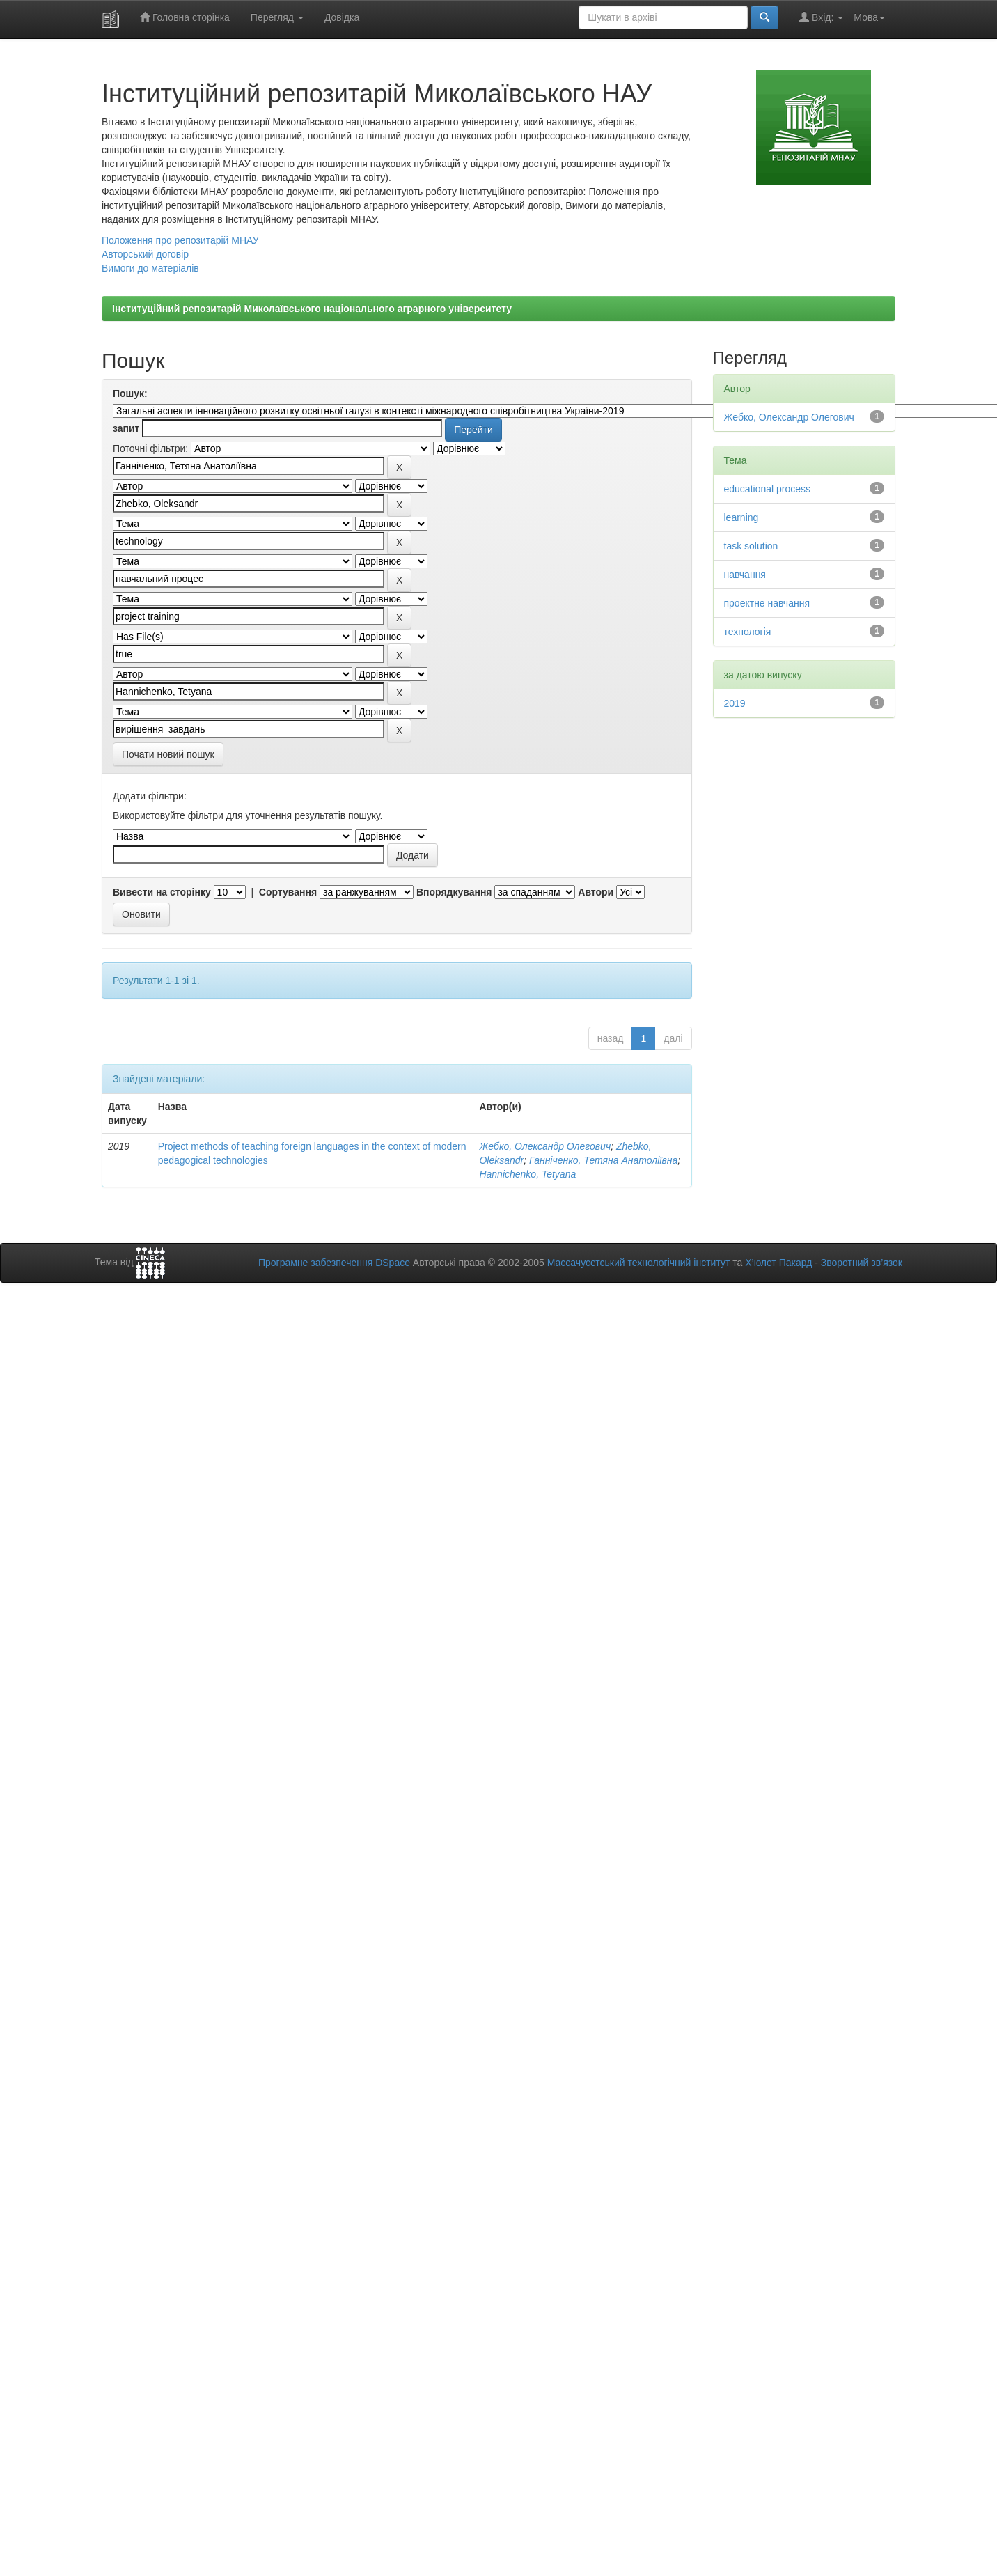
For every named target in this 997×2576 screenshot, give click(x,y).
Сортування (288, 892)
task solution (751, 546)
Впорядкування (454, 892)
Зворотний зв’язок (861, 1262)
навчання (745, 574)
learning (741, 517)
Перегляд (277, 17)
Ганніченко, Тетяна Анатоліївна (603, 1160)
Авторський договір (145, 254)
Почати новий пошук (168, 754)
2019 (735, 703)
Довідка (341, 17)
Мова (869, 17)
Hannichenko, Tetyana (527, 1174)
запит (126, 428)
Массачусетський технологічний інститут (638, 1262)
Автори (595, 892)
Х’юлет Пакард (778, 1262)
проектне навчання (767, 603)
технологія (747, 631)
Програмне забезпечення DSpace (334, 1262)
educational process (767, 488)
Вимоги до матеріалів (150, 268)
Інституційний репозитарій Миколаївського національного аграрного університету (312, 308)
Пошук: (130, 393)
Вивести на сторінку (162, 892)
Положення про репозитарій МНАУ (180, 240)
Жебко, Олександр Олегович (545, 1146)
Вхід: (821, 17)
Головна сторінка (185, 17)
